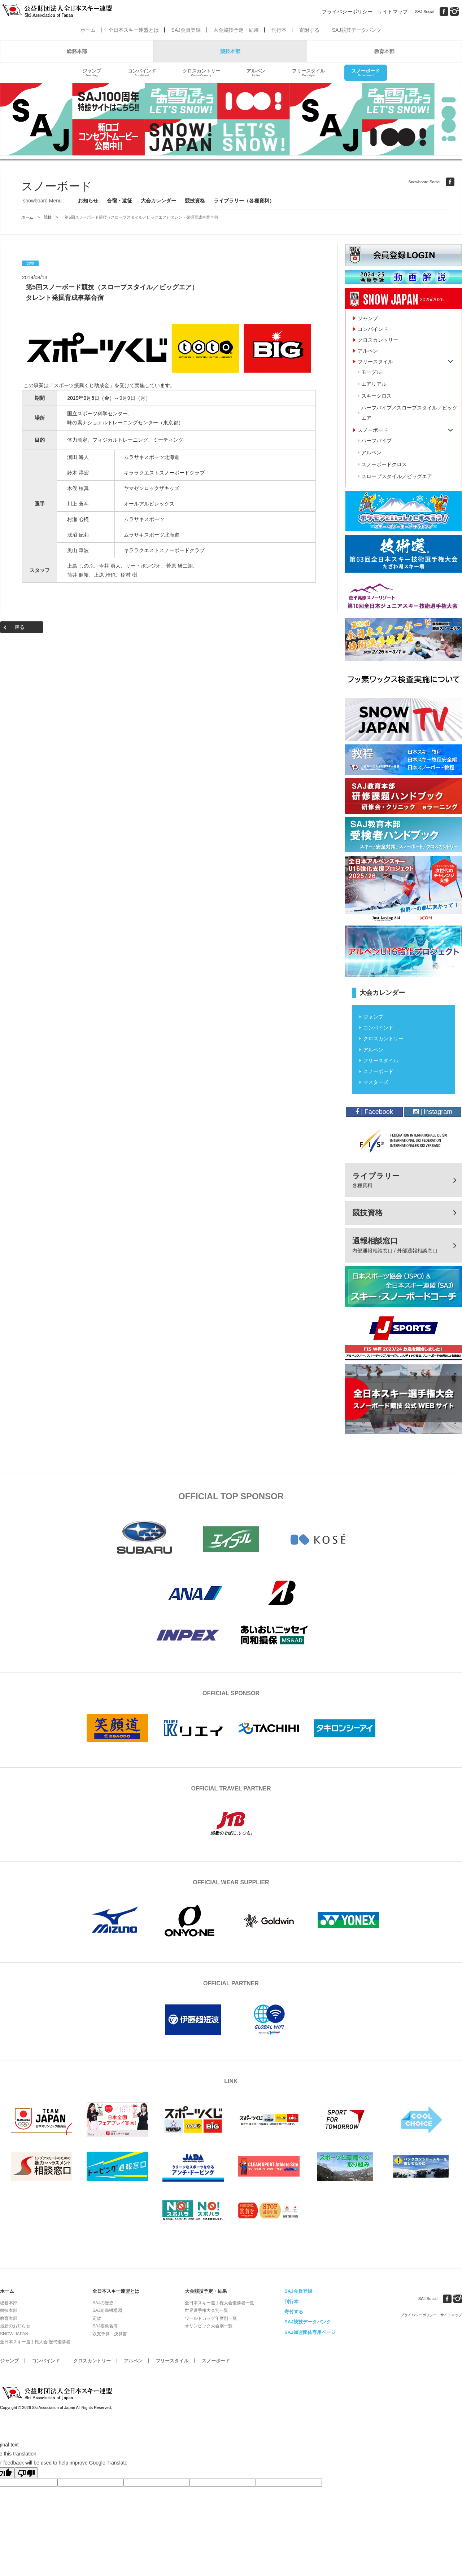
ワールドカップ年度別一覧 (211, 2318)
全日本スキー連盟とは (133, 29)
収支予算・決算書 (109, 2333)
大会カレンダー (158, 201)
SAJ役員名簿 (105, 2325)
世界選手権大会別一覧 (206, 2310)
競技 (48, 217)
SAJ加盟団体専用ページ (310, 2332)
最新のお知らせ (15, 2325)
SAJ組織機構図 (107, 2310)
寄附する (309, 29)
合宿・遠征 (119, 201)
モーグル (371, 372)
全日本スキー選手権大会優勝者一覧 (219, 2302)
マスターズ (375, 1082)
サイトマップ (393, 11)
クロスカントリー (201, 72)
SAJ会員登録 (186, 29)
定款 (96, 2318)
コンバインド (142, 72)
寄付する (293, 2311)
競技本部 (230, 51)
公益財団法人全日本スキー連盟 (58, 2393)
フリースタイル (308, 72)
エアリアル (374, 384)
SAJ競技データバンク (357, 29)
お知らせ (88, 201)
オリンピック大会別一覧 (208, 2325)
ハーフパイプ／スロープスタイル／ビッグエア (409, 413)
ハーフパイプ (376, 440)
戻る (19, 627)
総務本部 (77, 51)
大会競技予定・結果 (236, 29)
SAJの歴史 (102, 2302)
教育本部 (384, 51)
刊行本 (279, 29)
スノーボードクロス (384, 464)
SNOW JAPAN (14, 2333)
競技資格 (195, 201)
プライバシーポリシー (347, 11)
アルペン (256, 72)
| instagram (433, 1111)
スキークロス (376, 396)
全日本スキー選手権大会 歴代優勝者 (35, 2341)
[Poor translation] (26, 2472)
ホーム (88, 29)
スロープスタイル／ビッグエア (396, 476)
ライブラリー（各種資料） (244, 201)
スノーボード (366, 72)
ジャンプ (91, 72)
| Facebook (374, 1111)
